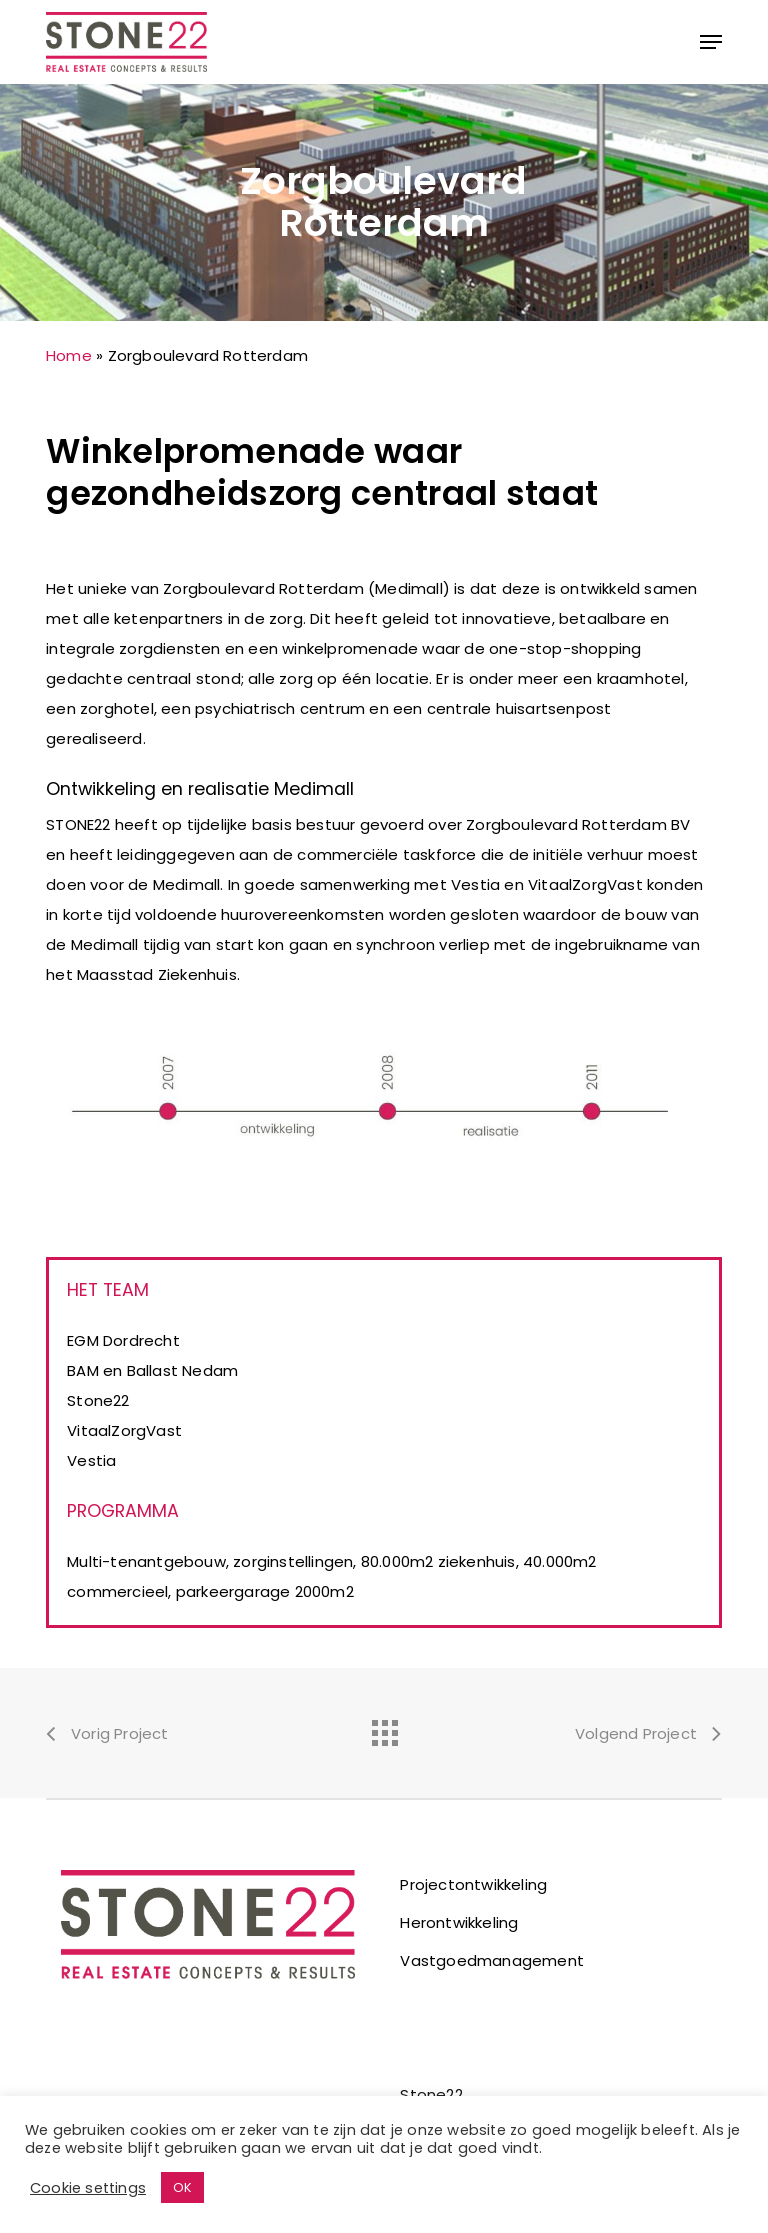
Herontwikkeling (459, 1922)
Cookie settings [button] (88, 2188)
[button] (711, 42)
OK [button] (182, 2187)
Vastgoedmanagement (492, 1960)
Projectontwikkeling (473, 1884)
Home (69, 355)
